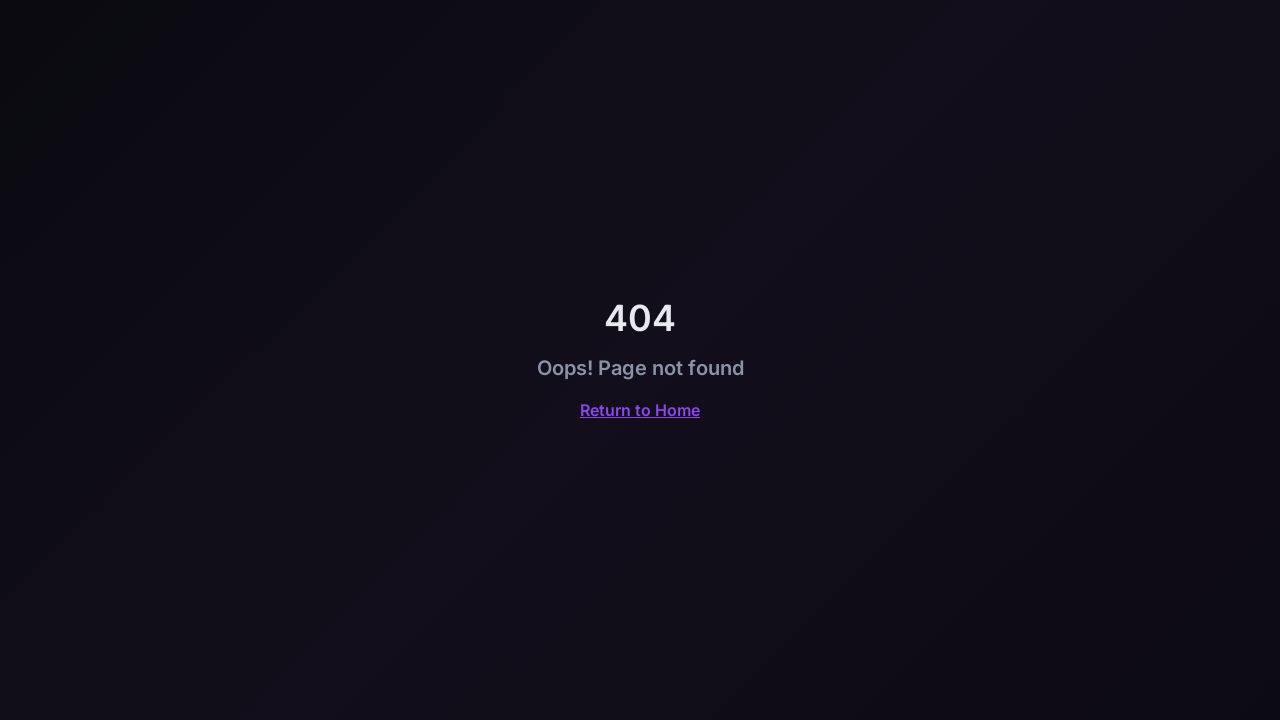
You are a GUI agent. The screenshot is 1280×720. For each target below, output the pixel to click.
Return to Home (640, 410)
